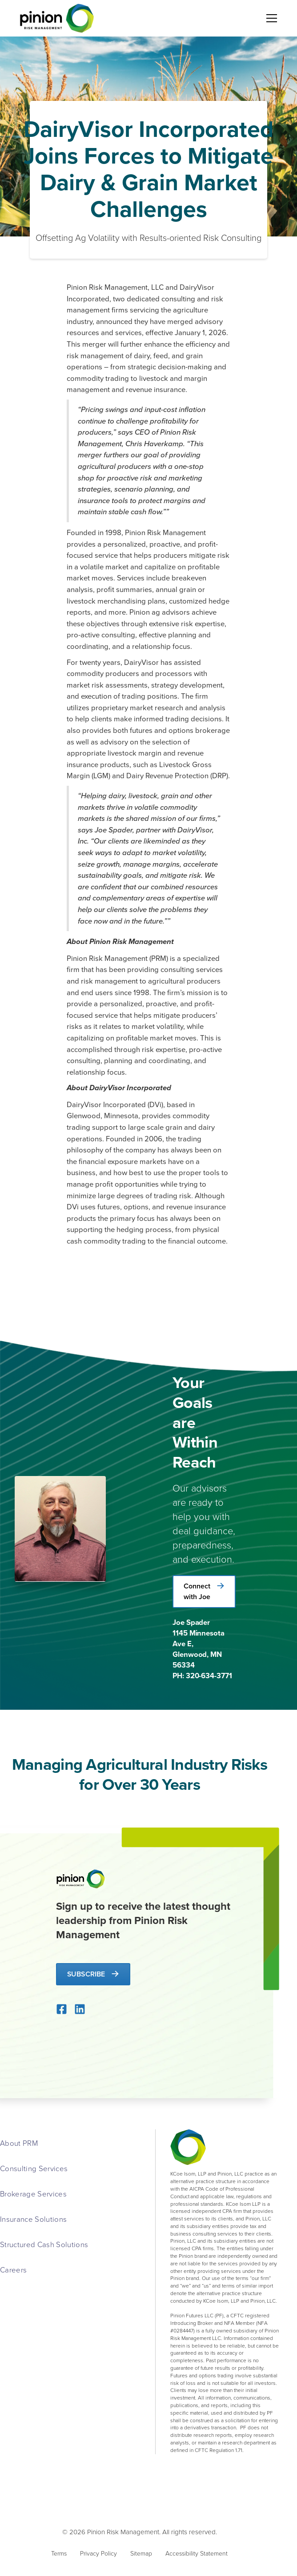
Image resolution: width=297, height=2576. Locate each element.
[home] (55, 18)
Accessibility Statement (196, 2553)
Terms (59, 2553)
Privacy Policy (98, 2553)
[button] (269, 18)
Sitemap (141, 2553)
